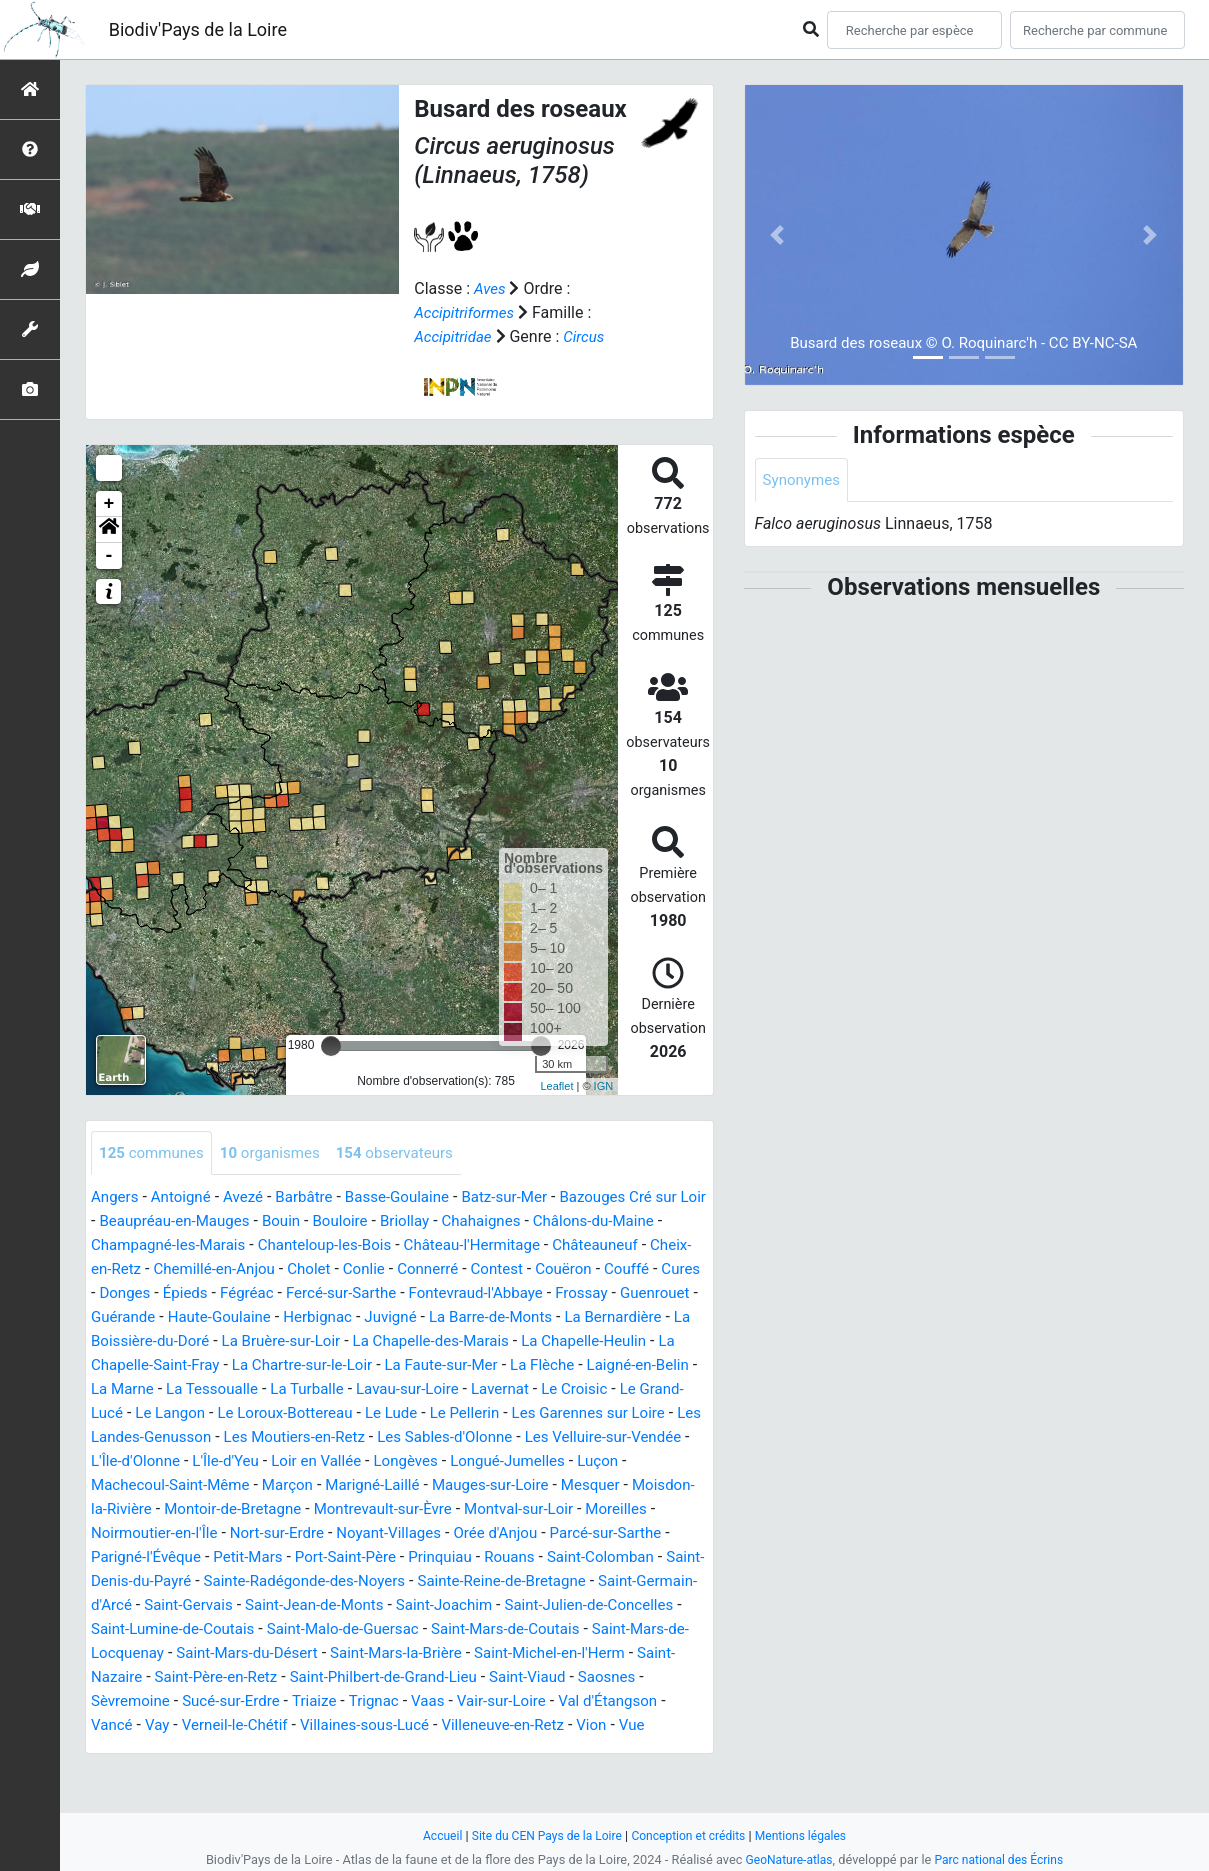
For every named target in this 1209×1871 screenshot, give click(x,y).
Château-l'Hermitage (550, 1245)
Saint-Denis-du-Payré (249, 1605)
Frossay (190, 1317)
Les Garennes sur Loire (461, 1437)
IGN (604, 1086)
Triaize (582, 1725)
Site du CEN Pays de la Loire (542, 1835)
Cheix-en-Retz (242, 1269)
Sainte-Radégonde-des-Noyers (443, 1605)
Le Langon (590, 1413)
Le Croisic (391, 1413)
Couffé (187, 1293)
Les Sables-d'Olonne (409, 1461)
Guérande (350, 1317)
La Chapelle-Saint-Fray (472, 1365)
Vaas (109, 1749)
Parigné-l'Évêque (235, 1581)
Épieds (368, 1293)
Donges (304, 1293)
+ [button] (109, 503)
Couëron (121, 1293)
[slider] (331, 1045)
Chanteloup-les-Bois (395, 1245)
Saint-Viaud (220, 1725)
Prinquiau (546, 1581)
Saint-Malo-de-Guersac (550, 1653)
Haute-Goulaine (452, 1317)
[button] (109, 529)
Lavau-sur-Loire (214, 1413)
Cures (244, 1293)
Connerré (593, 1269)
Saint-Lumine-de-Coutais (370, 1653)
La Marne (498, 1389)
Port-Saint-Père (445, 1581)
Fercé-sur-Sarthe (531, 1293)
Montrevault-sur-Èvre (466, 1533)
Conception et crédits (691, 1835)
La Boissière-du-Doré (401, 1341)
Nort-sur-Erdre (365, 1557)
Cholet (468, 1269)
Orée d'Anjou (596, 1557)
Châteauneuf (136, 1269)
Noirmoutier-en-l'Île (236, 1557)
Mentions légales (810, 1835)
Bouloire (411, 1221)
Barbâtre (315, 1197)
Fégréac (432, 1293)
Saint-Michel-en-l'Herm (225, 1701)
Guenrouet (267, 1317)
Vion (296, 1773)
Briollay (479, 1221)
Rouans (619, 1581)
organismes (279, 1152)
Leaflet (556, 1086)
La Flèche (297, 1389)
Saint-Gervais (375, 1629)
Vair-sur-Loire (186, 1749)
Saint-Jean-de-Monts (508, 1629)
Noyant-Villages (483, 1557)
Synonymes (804, 480)
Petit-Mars (343, 1581)
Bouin (349, 1221)
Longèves (390, 1485)
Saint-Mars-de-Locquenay (311, 1677)
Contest (666, 1269)
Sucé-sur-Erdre (495, 1725)
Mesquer (618, 1509)
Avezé (251, 1197)
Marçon (299, 1509)
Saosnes (304, 1725)
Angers (116, 1197)
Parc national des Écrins (1001, 1859)
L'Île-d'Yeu (200, 1485)
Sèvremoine (389, 1725)
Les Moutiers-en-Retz (250, 1461)
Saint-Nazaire (364, 1701)
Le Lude (254, 1437)
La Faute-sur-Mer (190, 1389)
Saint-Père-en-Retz (490, 1701)
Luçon (593, 1485)
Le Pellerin (331, 1437)
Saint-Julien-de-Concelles (180, 1653)
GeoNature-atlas (785, 1859)
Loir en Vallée (297, 1485)
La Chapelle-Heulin (314, 1365)
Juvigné (633, 1317)
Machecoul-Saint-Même (175, 1509)
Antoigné (186, 1197)
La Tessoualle (593, 1389)
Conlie (526, 1269)
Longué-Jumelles (498, 1485)
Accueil (431, 1835)
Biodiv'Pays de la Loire (198, 29)
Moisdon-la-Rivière (156, 1533)
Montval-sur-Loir (610, 1533)
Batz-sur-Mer (526, 1197)
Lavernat (313, 1413)
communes (154, 1152)
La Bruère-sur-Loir (551, 1341)
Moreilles (123, 1557)
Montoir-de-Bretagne (308, 1533)
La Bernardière (264, 1341)
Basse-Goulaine (413, 1197)
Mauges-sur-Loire (513, 1509)
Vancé (385, 1749)
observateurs (411, 1152)
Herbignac (555, 1317)
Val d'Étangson (298, 1749)
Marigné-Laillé (389, 1509)
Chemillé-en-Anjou (368, 1269)
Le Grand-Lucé (489, 1413)
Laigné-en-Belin (398, 1389)
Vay (433, 1749)
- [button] (109, 555)
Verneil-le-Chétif (514, 1749)
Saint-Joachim (645, 1629)
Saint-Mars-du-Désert (489, 1677)
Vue (337, 1773)
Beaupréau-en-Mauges (237, 1221)
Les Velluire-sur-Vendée (576, 1461)
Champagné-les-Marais (229, 1245)
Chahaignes (560, 1221)
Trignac (644, 1725)
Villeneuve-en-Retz (202, 1773)
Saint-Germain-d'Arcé (241, 1629)
